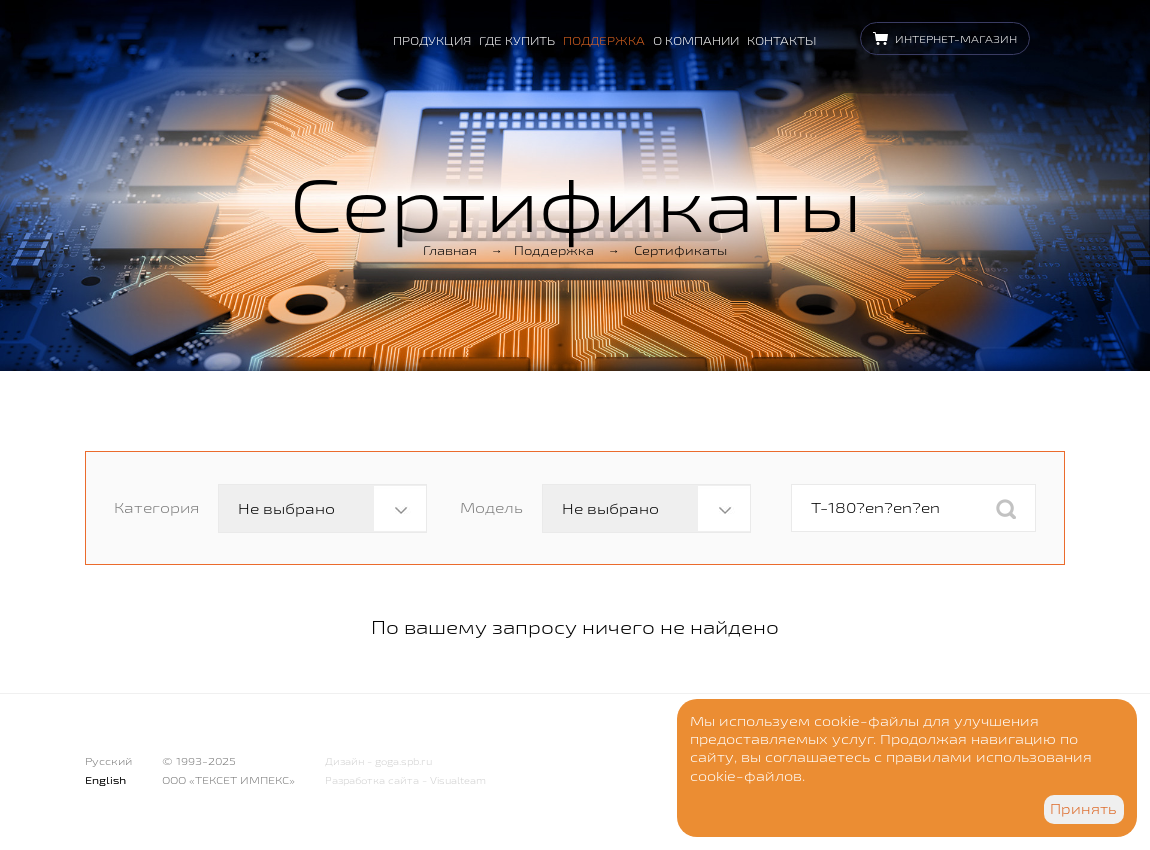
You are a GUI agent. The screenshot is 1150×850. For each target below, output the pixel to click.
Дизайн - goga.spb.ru (378, 761)
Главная (450, 250)
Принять (1083, 809)
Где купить (517, 40)
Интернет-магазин (956, 39)
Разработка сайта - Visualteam (405, 780)
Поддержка (604, 40)
